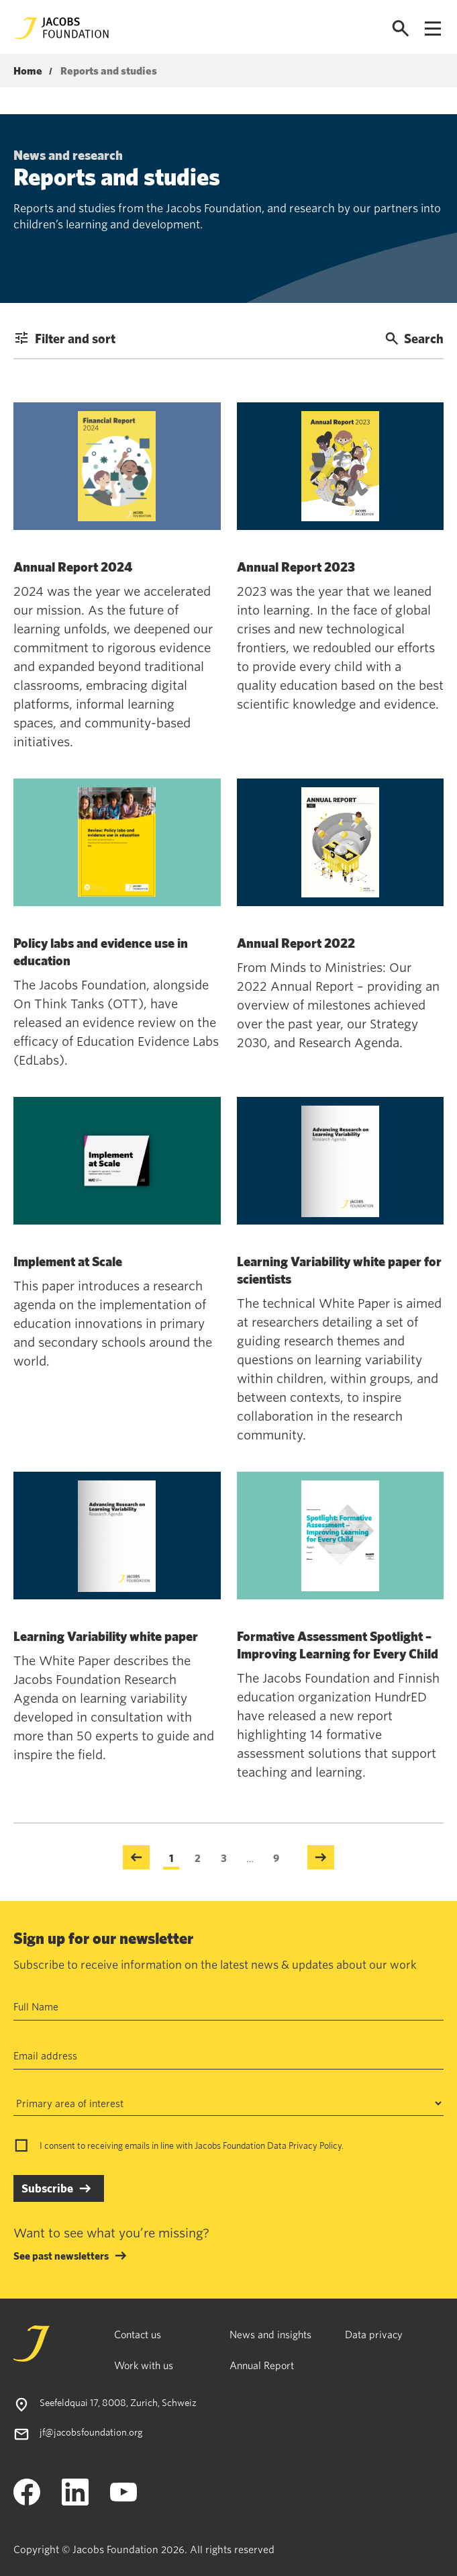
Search (414, 338)
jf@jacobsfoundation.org (91, 2432)
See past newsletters (61, 2256)
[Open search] (400, 28)
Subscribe (47, 2188)
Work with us (143, 2365)
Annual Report (262, 2365)
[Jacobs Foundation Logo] (61, 28)
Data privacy (374, 2334)
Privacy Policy (315, 2145)
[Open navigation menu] (433, 28)
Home (27, 71)
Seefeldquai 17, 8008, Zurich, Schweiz (118, 2402)
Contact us (137, 2334)
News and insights (270, 2334)
